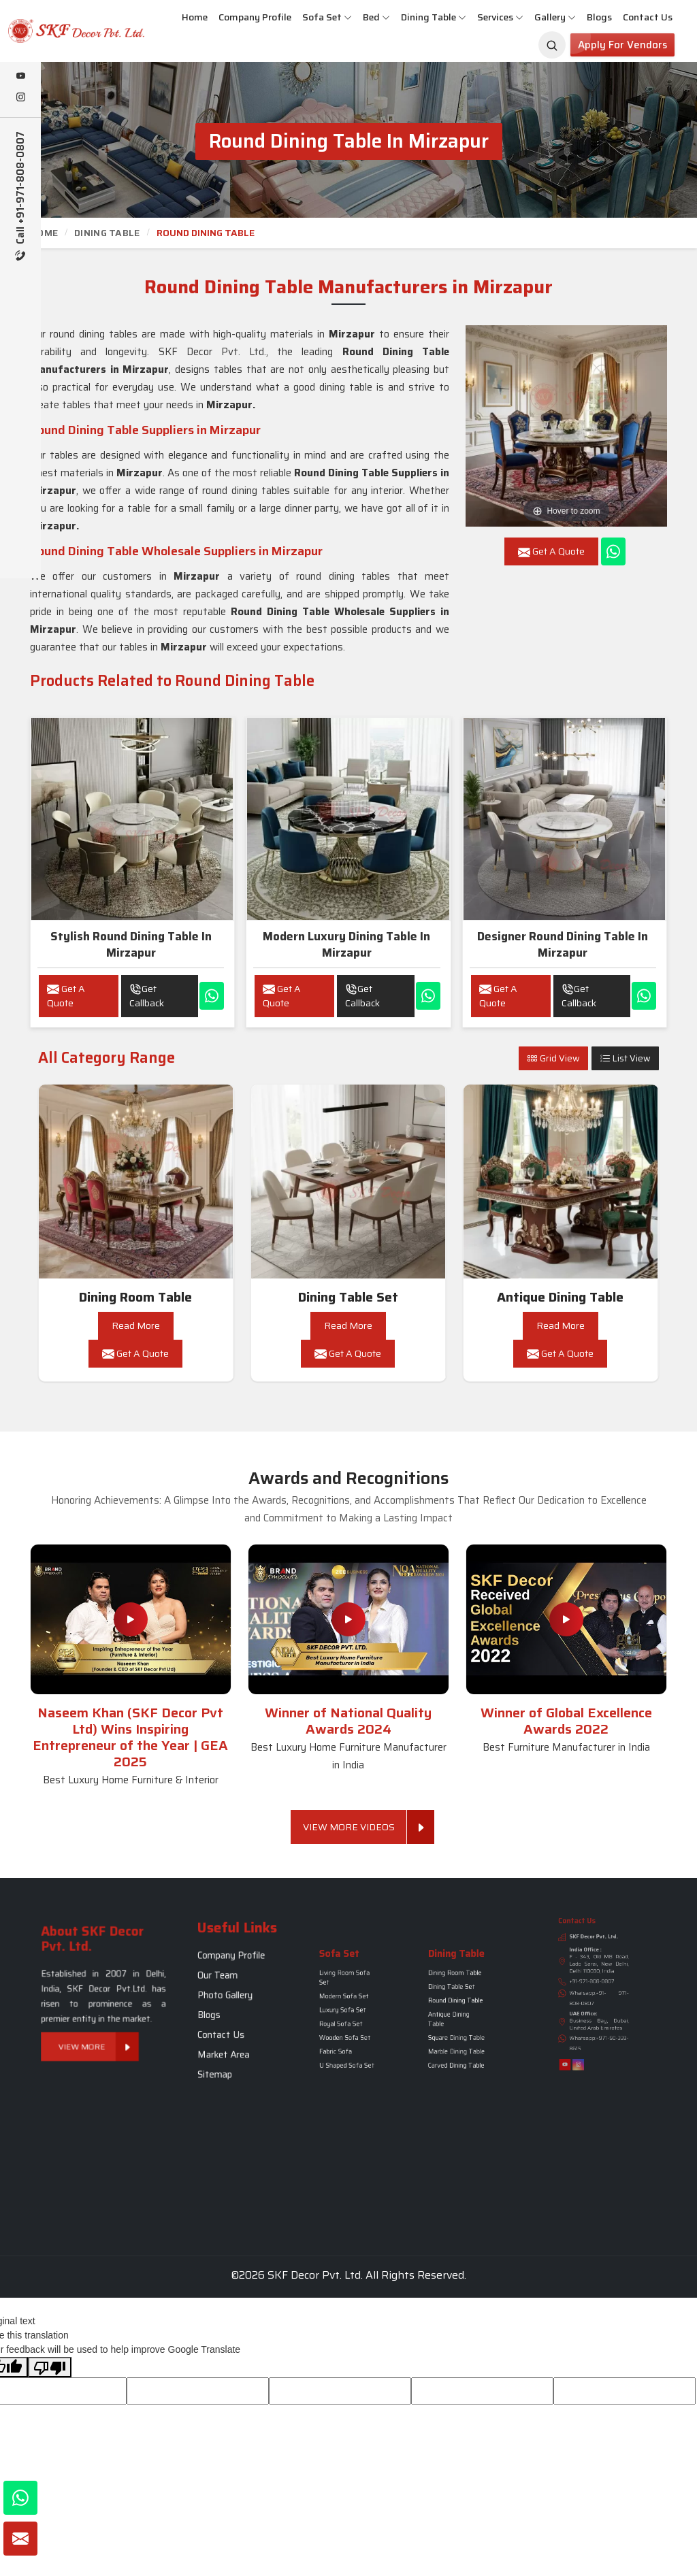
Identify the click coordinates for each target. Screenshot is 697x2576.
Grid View (553, 1058)
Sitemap (230, 2029)
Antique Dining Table (560, 1297)
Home (195, 17)
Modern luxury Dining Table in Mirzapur (346, 944)
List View (625, 1058)
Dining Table (433, 17)
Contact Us (647, 17)
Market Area (233, 2022)
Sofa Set (327, 17)
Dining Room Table (135, 1297)
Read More (136, 1325)
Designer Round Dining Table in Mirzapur (562, 944)
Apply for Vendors (622, 45)
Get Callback (146, 995)
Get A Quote (66, 995)
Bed (376, 17)
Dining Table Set (348, 1297)
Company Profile (254, 17)
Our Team (231, 1993)
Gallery (555, 17)
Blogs (599, 17)
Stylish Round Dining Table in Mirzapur (131, 944)
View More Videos (355, 1827)
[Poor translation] (49, 2367)
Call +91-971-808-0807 (21, 196)
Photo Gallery (234, 2000)
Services (500, 17)
